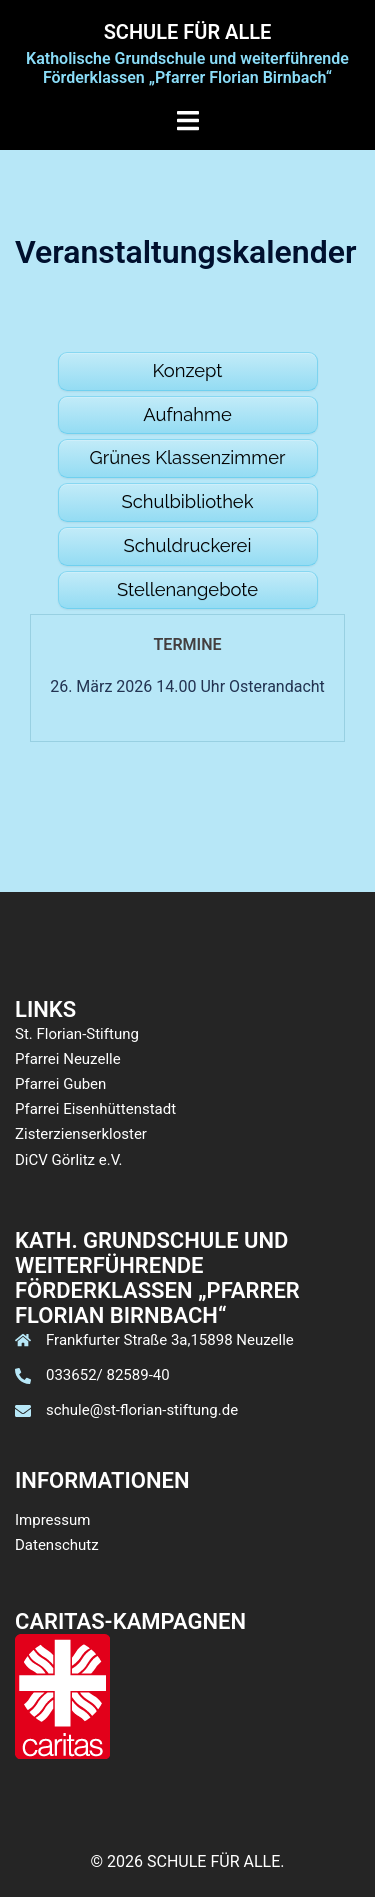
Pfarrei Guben (60, 1084)
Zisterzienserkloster (81, 1134)
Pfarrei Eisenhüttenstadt (95, 1109)
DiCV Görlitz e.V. (69, 1160)
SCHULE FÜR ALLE (188, 32)
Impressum (52, 1520)
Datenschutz (57, 1545)
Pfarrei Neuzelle (68, 1059)
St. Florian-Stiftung (77, 1034)
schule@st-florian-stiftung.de (142, 1410)
